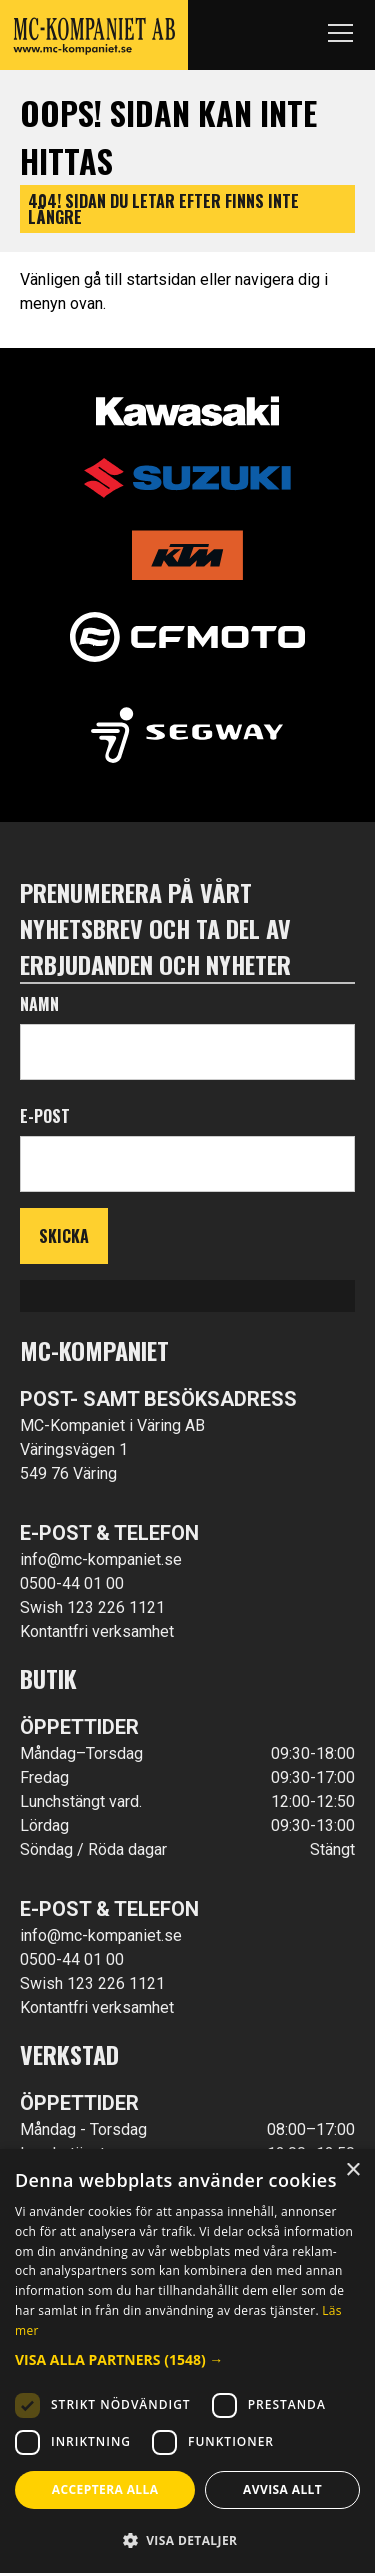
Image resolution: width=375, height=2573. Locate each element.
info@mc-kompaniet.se (101, 1559)
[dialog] (187, 2361)
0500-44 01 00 (72, 1583)
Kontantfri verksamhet (97, 1631)
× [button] (352, 2170)
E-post (45, 1116)
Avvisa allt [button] (282, 2489)
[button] (187, 2359)
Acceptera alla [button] (105, 2489)
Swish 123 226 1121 (92, 1607)
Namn (39, 1004)
